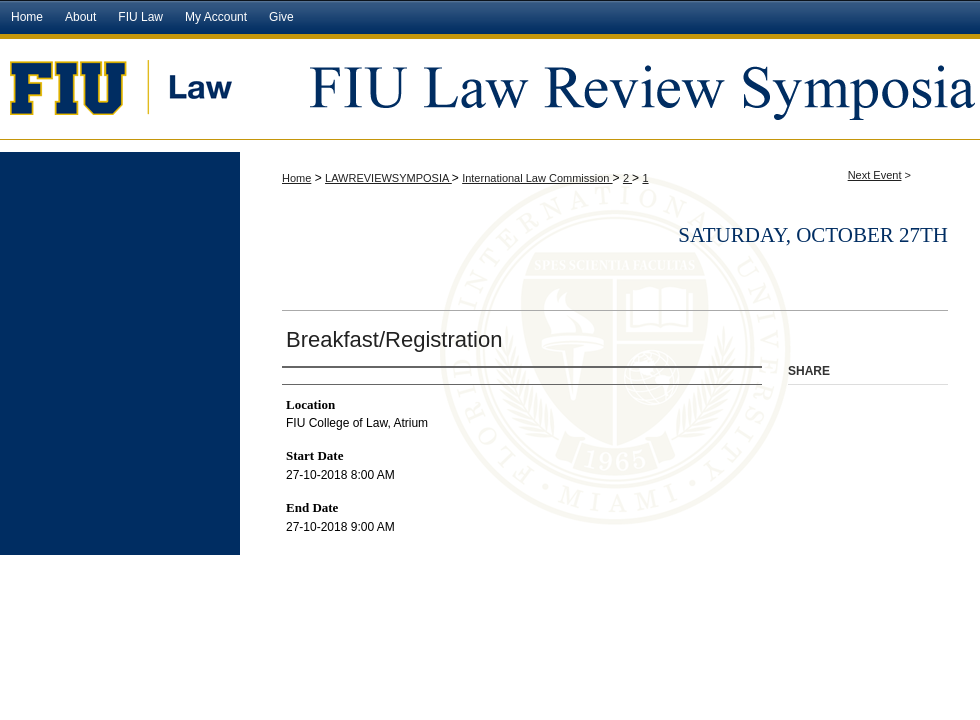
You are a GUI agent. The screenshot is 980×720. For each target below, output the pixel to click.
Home (296, 178)
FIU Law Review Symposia (610, 87)
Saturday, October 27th (813, 235)
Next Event (875, 175)
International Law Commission (537, 178)
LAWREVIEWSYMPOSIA (388, 178)
